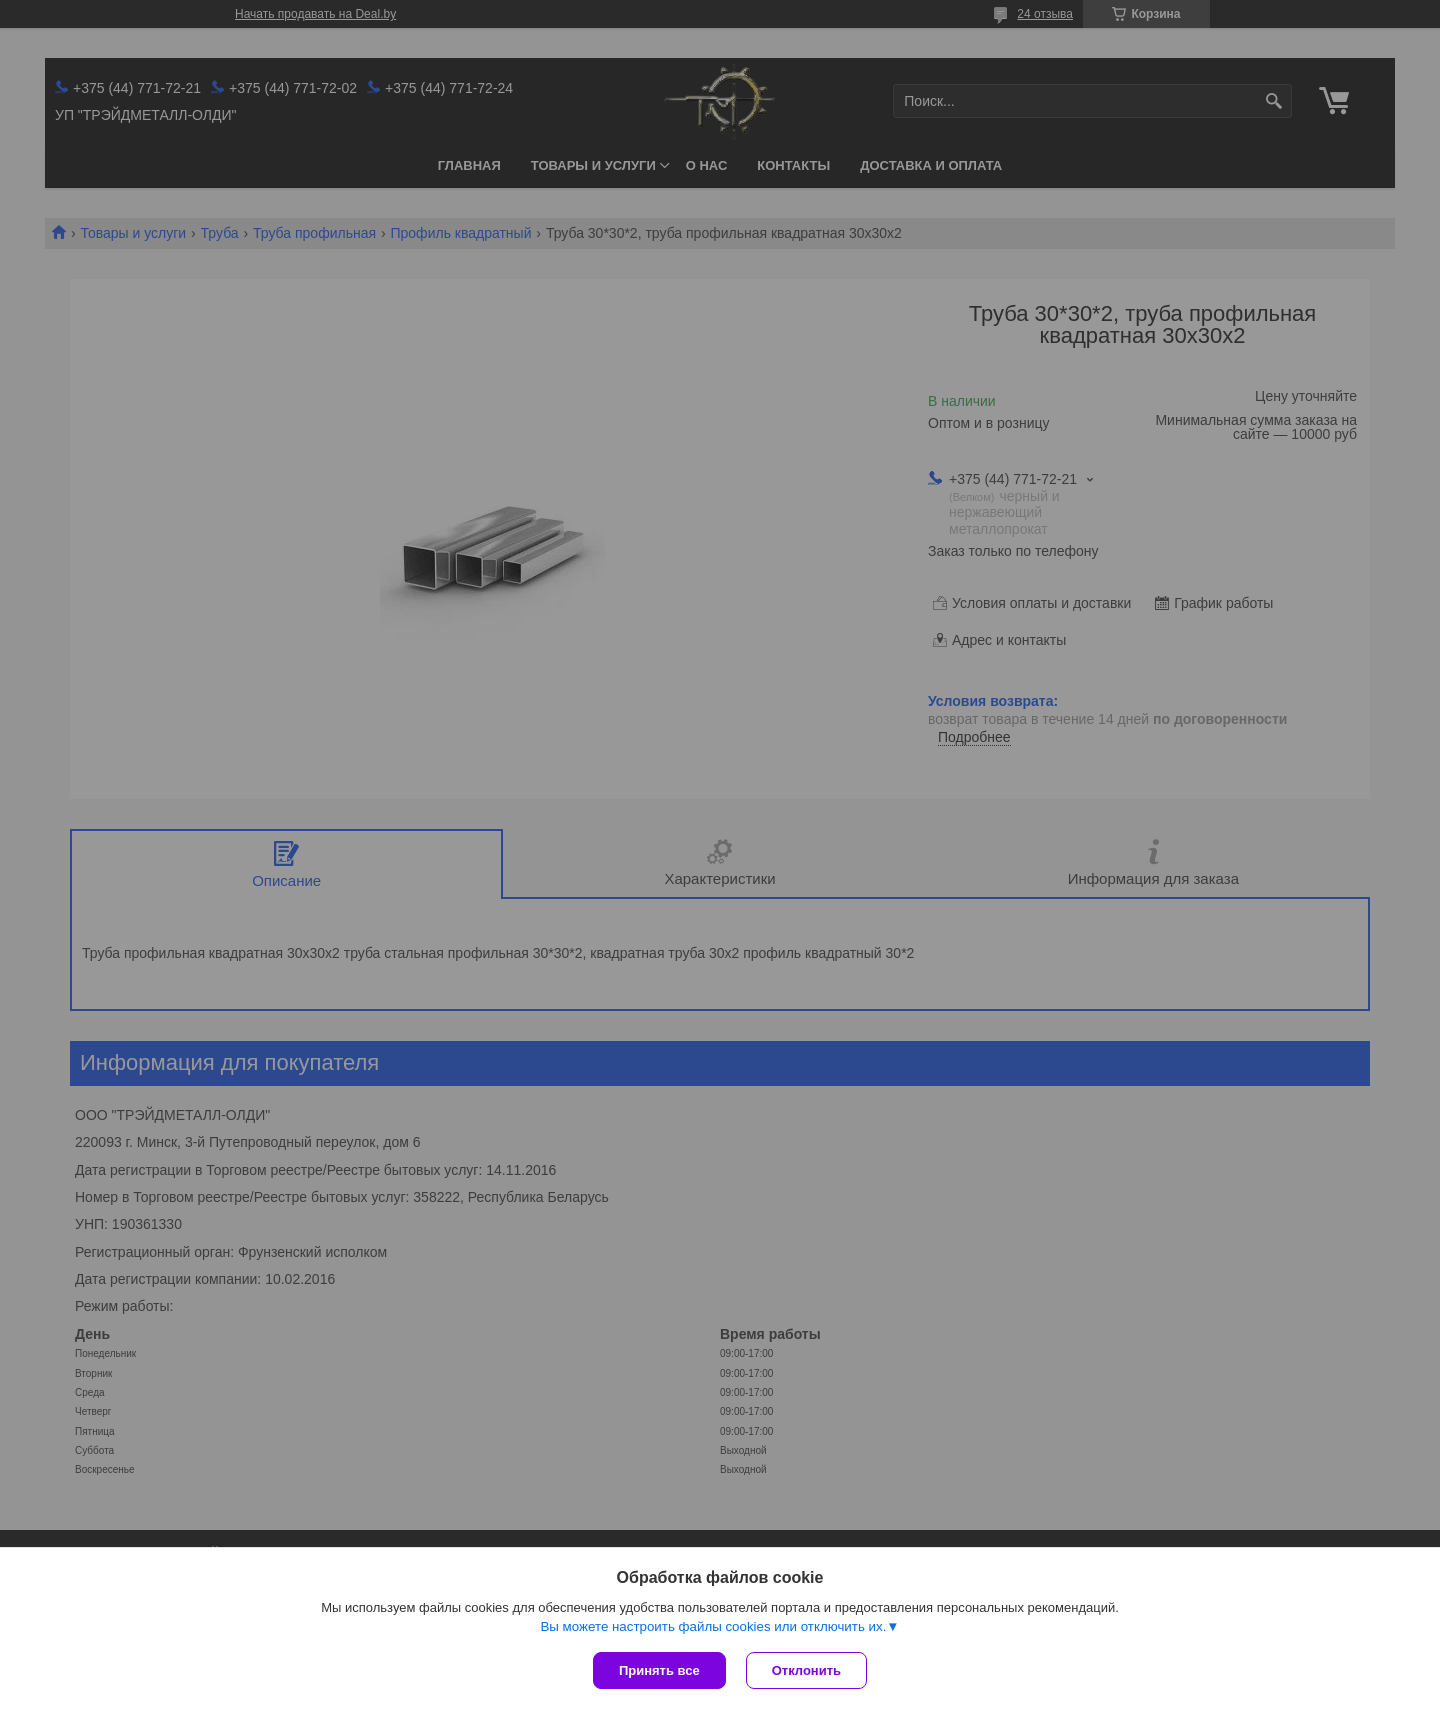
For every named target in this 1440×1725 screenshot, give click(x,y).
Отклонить (806, 1670)
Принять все (659, 1670)
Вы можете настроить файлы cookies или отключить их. (713, 1626)
